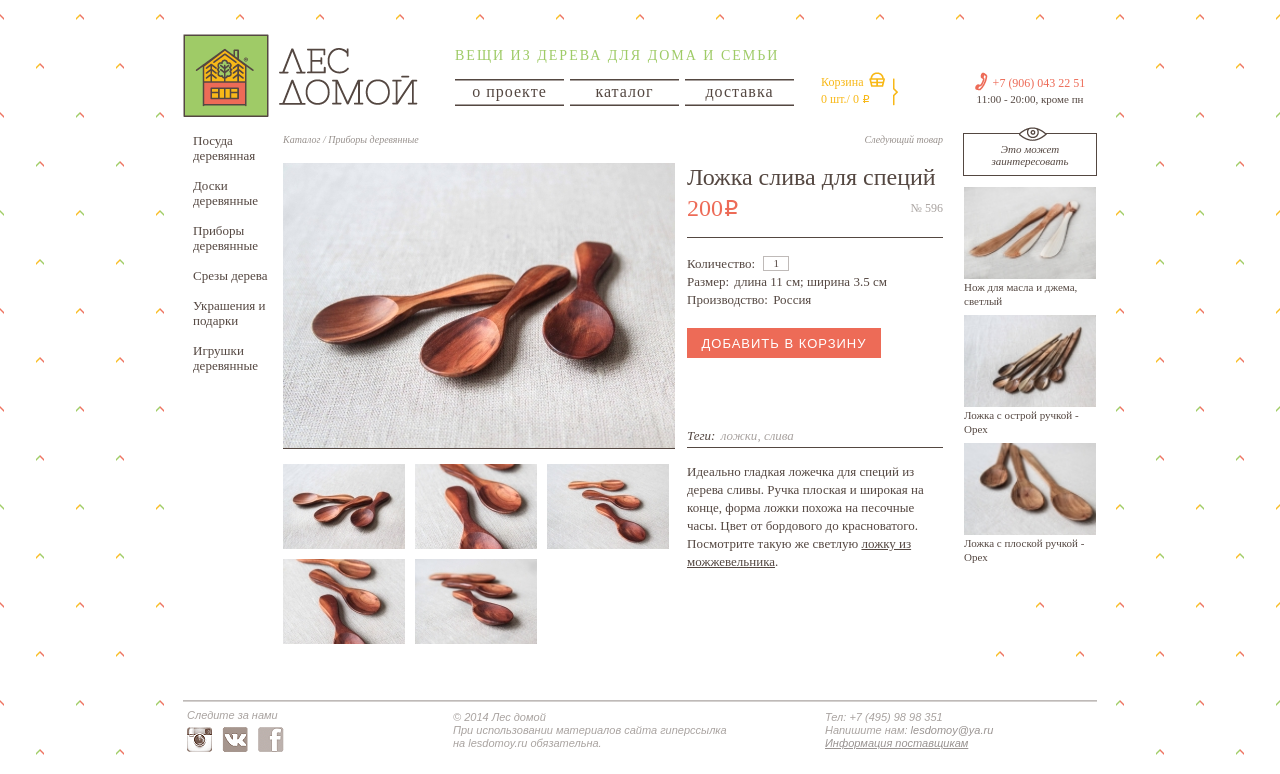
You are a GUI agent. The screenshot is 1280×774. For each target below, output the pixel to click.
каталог (624, 91)
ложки (739, 435)
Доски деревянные (225, 193)
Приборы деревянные (225, 238)
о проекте (509, 91)
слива (779, 435)
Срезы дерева (230, 275)
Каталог (301, 139)
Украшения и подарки (229, 313)
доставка (739, 91)
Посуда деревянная (224, 148)
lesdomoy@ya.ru (952, 730)
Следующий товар (904, 139)
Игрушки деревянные (225, 358)
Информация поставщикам (896, 743)
